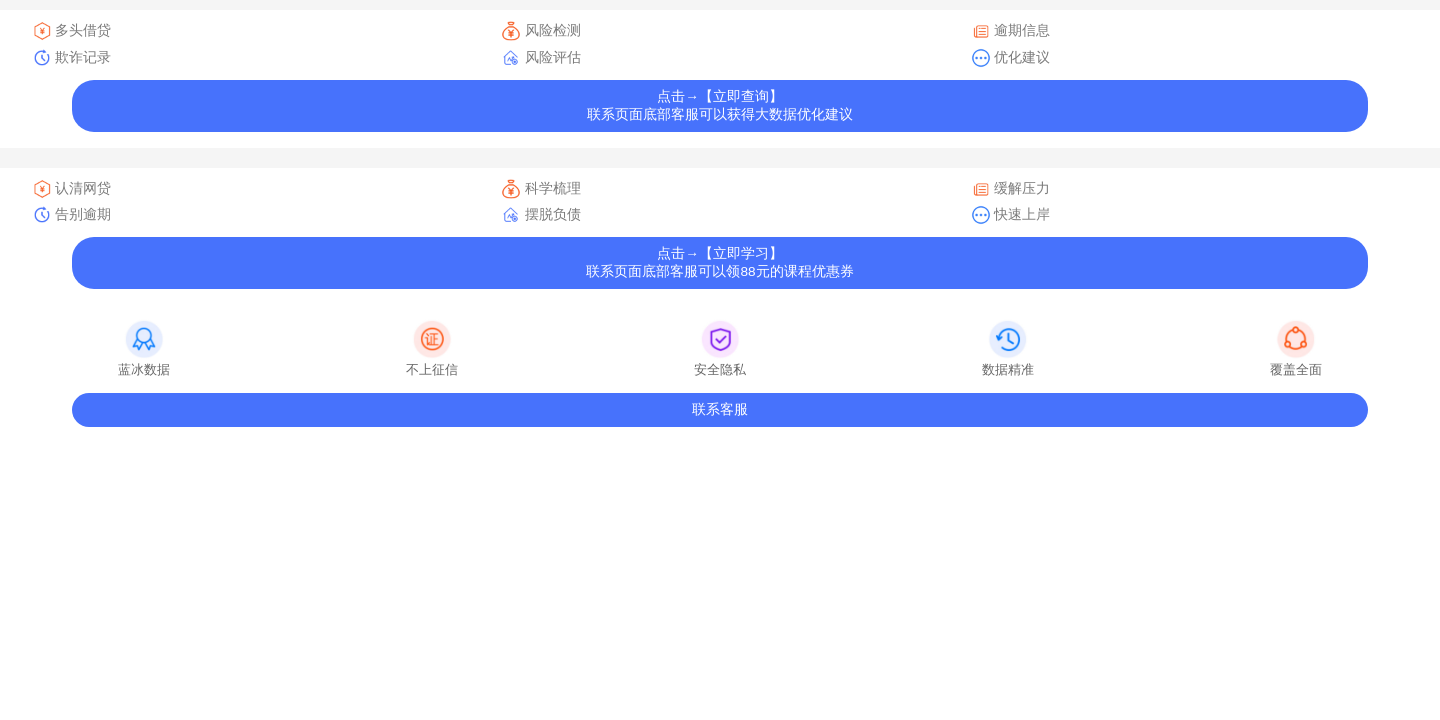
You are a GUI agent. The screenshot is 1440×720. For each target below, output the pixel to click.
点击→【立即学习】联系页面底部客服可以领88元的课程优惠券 (719, 262)
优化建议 (1010, 58)
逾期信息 (1010, 31)
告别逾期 (71, 215)
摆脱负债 (540, 215)
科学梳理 (540, 189)
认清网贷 (71, 189)
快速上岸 (1010, 215)
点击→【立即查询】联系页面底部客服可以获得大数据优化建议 (720, 105)
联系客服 (720, 409)
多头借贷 (71, 31)
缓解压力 (1010, 189)
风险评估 (540, 58)
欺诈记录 (71, 58)
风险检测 (540, 31)
